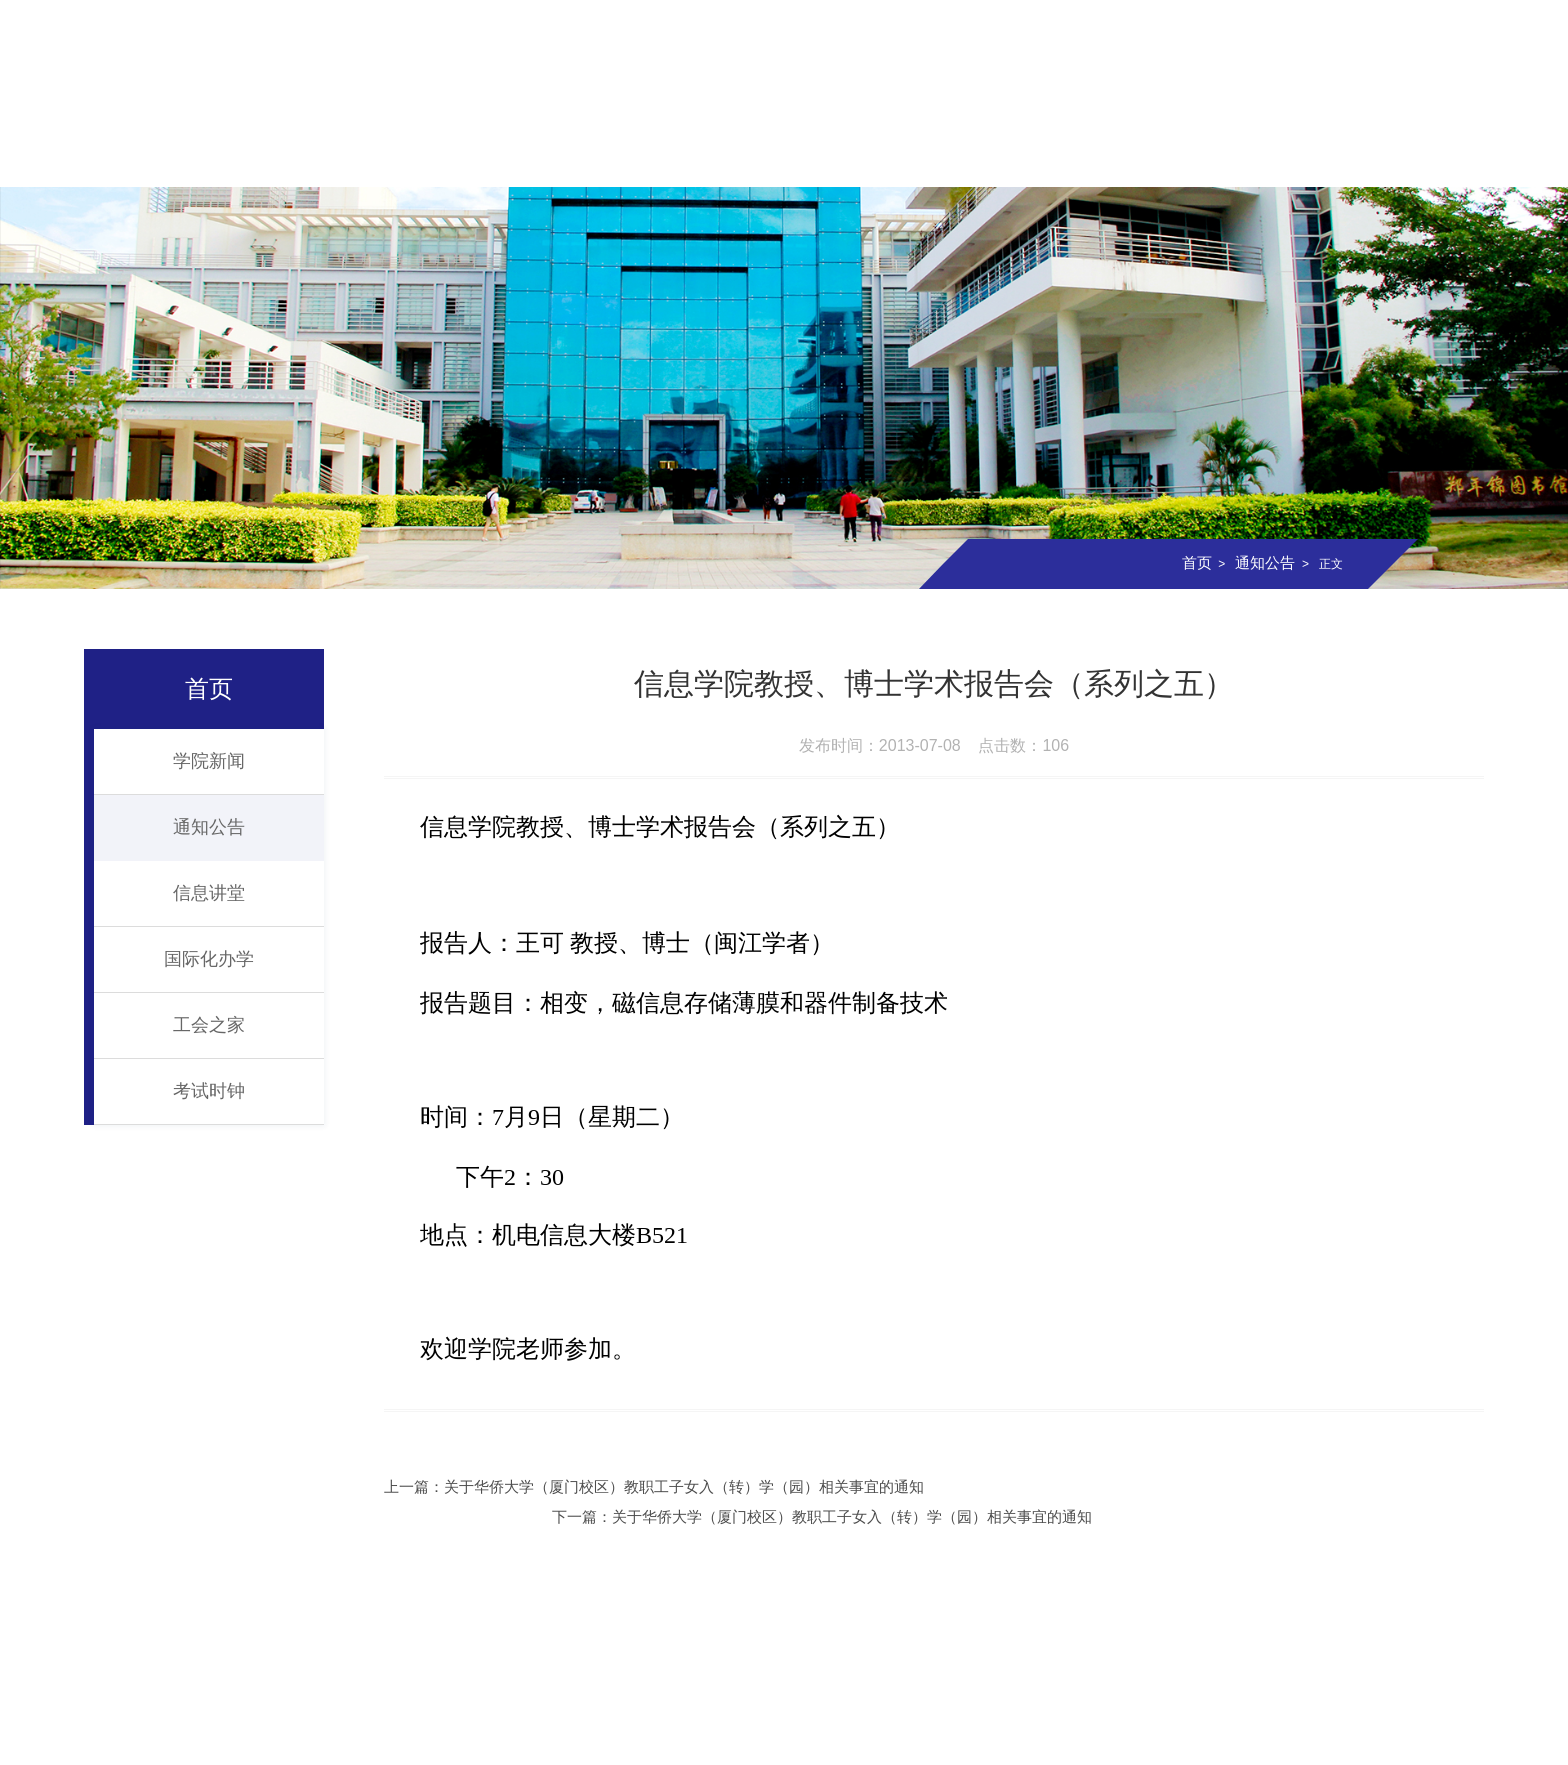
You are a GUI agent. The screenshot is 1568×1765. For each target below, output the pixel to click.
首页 (148, 157)
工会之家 (209, 1025)
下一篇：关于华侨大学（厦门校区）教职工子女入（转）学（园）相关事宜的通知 (1220, 1486)
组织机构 (402, 157)
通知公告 (1263, 562)
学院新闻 (209, 761)
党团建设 (1166, 157)
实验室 (1038, 157)
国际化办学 (209, 959)
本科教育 (657, 157)
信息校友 (1293, 157)
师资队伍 (529, 157)
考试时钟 (209, 1091)
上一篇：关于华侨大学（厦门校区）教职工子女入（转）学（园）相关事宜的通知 (648, 1486)
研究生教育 (784, 157)
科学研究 (911, 157)
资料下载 (1420, 157)
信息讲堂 (209, 893)
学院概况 (275, 157)
